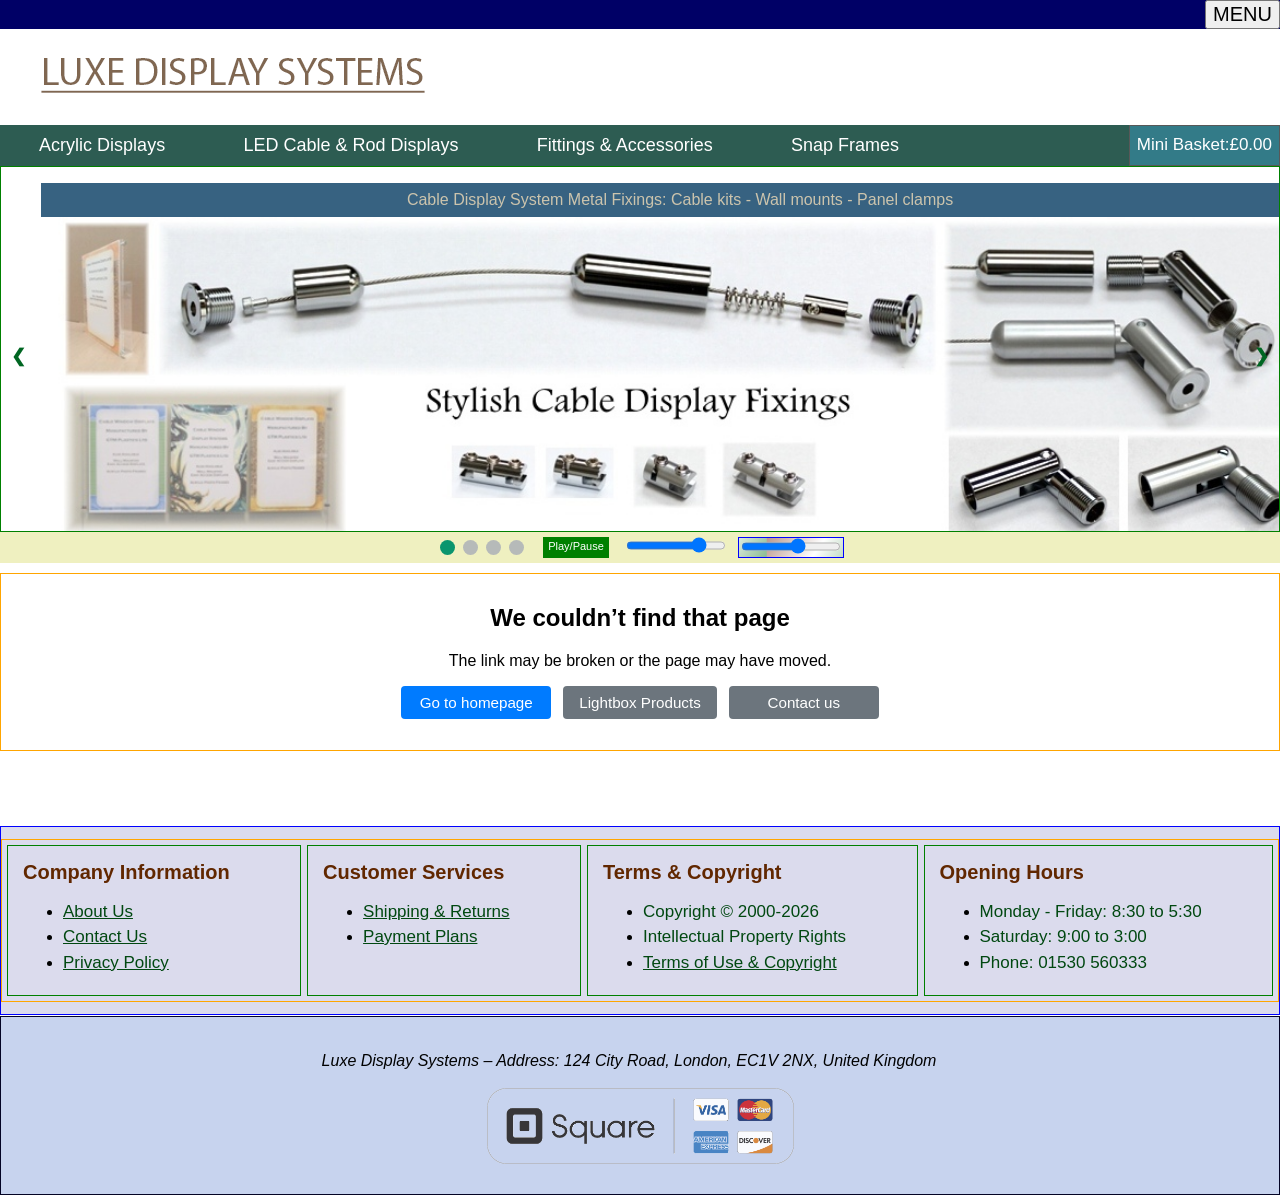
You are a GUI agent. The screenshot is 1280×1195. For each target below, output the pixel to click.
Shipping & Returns (436, 911)
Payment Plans (420, 936)
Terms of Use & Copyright (740, 962)
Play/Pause (576, 546)
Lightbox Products (640, 702)
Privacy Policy (116, 962)
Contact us (803, 702)
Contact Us (105, 936)
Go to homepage (476, 702)
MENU (1242, 14)
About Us (98, 911)
